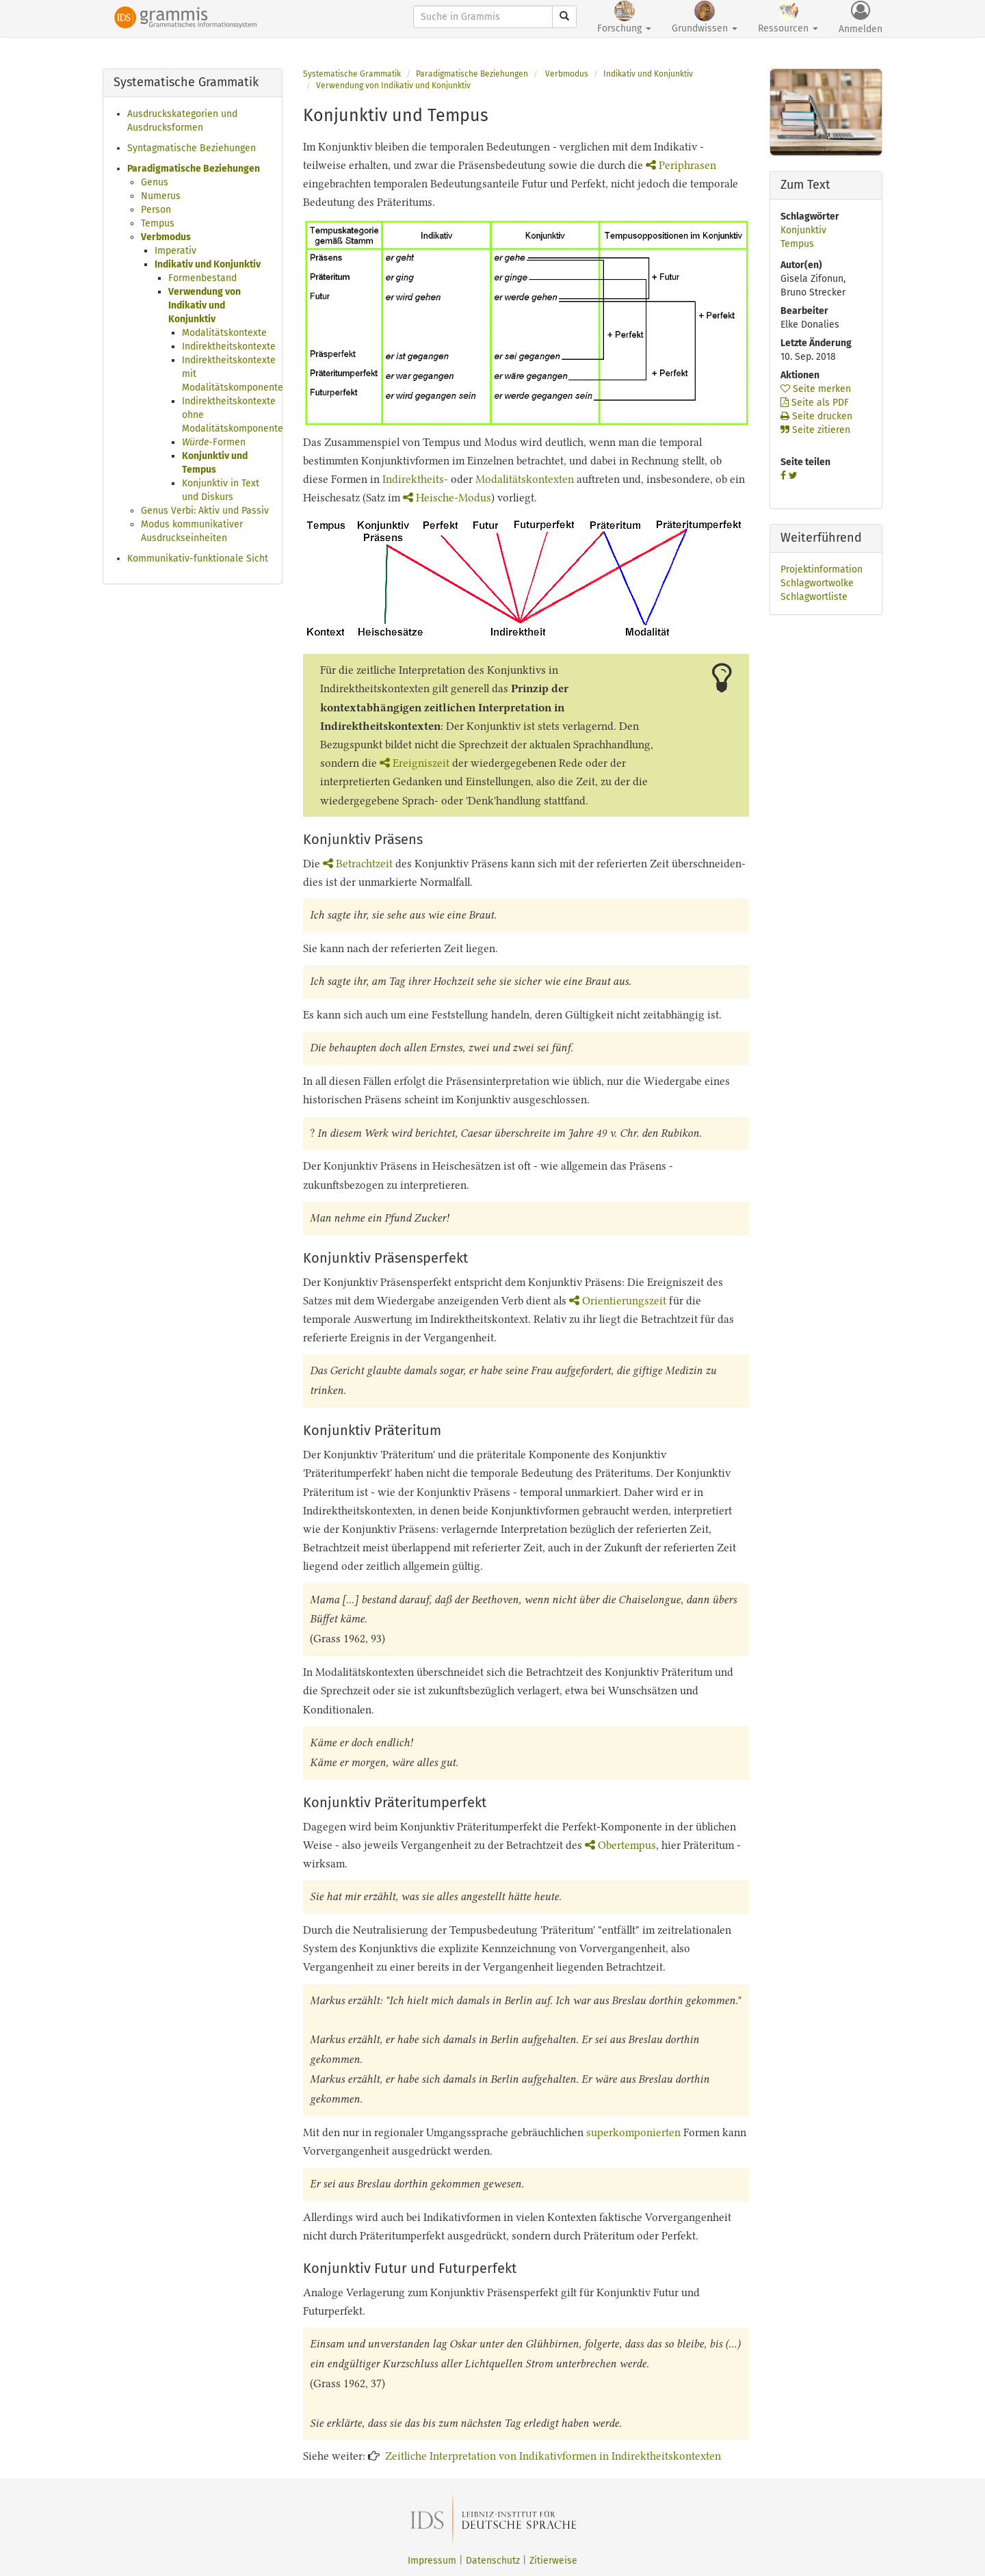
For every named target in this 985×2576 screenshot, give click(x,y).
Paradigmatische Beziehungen (193, 168)
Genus (154, 182)
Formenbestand (202, 278)
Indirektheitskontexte (229, 346)
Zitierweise (553, 2560)
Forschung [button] (624, 17)
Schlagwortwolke (817, 583)
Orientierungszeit (617, 1300)
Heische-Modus (447, 497)
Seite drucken (816, 416)
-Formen (214, 442)
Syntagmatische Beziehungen (191, 148)
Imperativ (175, 251)
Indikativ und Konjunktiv (208, 264)
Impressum (432, 2560)
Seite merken (815, 389)
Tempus (157, 223)
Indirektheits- (415, 479)
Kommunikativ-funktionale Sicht (197, 558)
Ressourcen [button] (788, 17)
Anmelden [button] (860, 18)
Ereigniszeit (414, 763)
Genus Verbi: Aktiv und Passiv (205, 510)
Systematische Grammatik (352, 74)
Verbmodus (166, 237)
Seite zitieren (815, 430)
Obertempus (620, 1845)
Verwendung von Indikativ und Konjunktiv (204, 305)
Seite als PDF (814, 402)
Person (156, 209)
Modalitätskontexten (524, 479)
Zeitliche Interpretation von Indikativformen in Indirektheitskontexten (553, 2455)
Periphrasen (681, 165)
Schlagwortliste (814, 597)
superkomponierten (633, 2132)
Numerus (161, 196)
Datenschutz (493, 2560)
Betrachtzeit (358, 863)
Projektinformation (821, 569)
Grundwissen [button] (704, 17)
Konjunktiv (803, 230)
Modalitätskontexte (224, 333)
